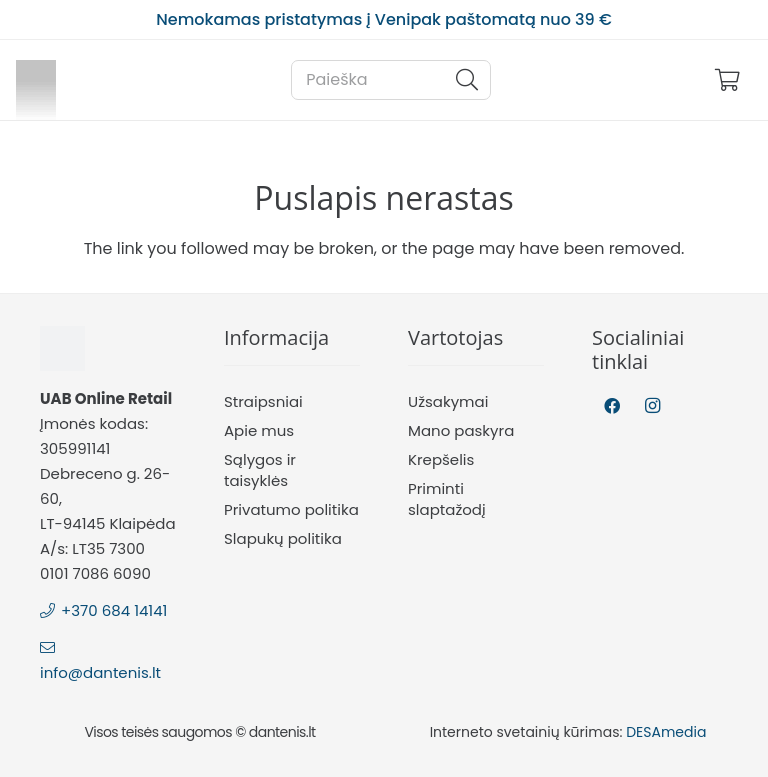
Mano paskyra (461, 430)
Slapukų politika (283, 538)
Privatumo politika (291, 509)
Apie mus (259, 430)
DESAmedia (666, 732)
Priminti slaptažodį (447, 499)
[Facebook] (612, 406)
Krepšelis (441, 459)
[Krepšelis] (728, 80)
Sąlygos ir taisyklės (260, 470)
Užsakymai (448, 401)
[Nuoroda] (36, 80)
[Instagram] (652, 406)
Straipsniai (263, 401)
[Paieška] (391, 80)
